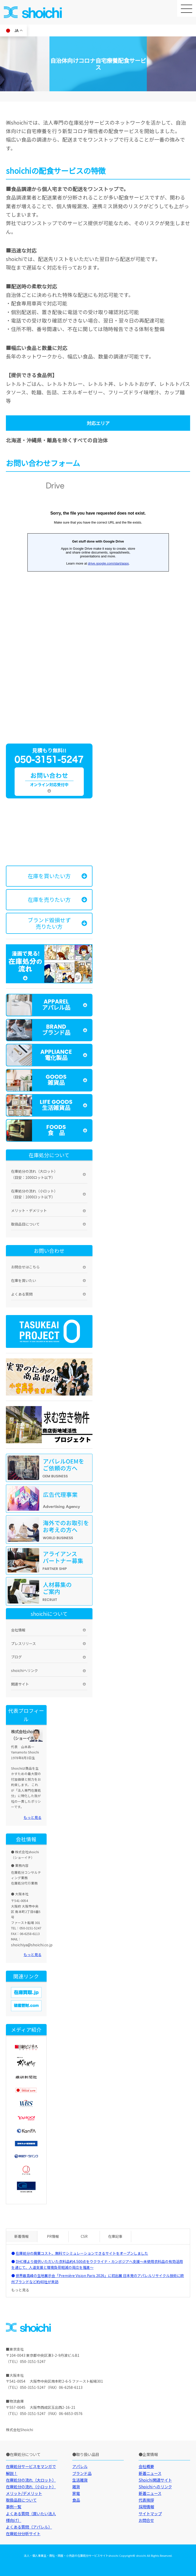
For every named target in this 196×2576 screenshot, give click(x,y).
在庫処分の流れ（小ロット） (31, 2486)
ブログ (16, 1656)
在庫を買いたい (23, 1280)
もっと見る (33, 1817)
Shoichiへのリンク (155, 2486)
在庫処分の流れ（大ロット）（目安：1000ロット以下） (34, 1174)
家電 (76, 2493)
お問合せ (146, 2520)
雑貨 (76, 2486)
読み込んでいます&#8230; (98, 605)
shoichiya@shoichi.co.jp (32, 1944)
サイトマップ (150, 2513)
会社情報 (18, 1629)
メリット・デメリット (29, 1210)
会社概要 (146, 2466)
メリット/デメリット (24, 2493)
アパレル (80, 2466)
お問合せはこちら (25, 1266)
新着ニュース (150, 2473)
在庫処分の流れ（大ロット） (31, 2480)
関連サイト (20, 1684)
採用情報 (146, 2506)
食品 (76, 2500)
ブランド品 (81, 2473)
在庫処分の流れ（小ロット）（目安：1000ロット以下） (34, 1194)
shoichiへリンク (24, 1670)
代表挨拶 (146, 2500)
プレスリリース (23, 1643)
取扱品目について (25, 1224)
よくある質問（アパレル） (29, 2527)
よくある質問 (22, 1294)
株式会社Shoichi (19, 2429)
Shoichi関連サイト (155, 2480)
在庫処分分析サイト (23, 2533)
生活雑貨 (80, 2480)
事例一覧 (13, 2506)
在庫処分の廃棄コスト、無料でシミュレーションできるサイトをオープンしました (82, 2253)
